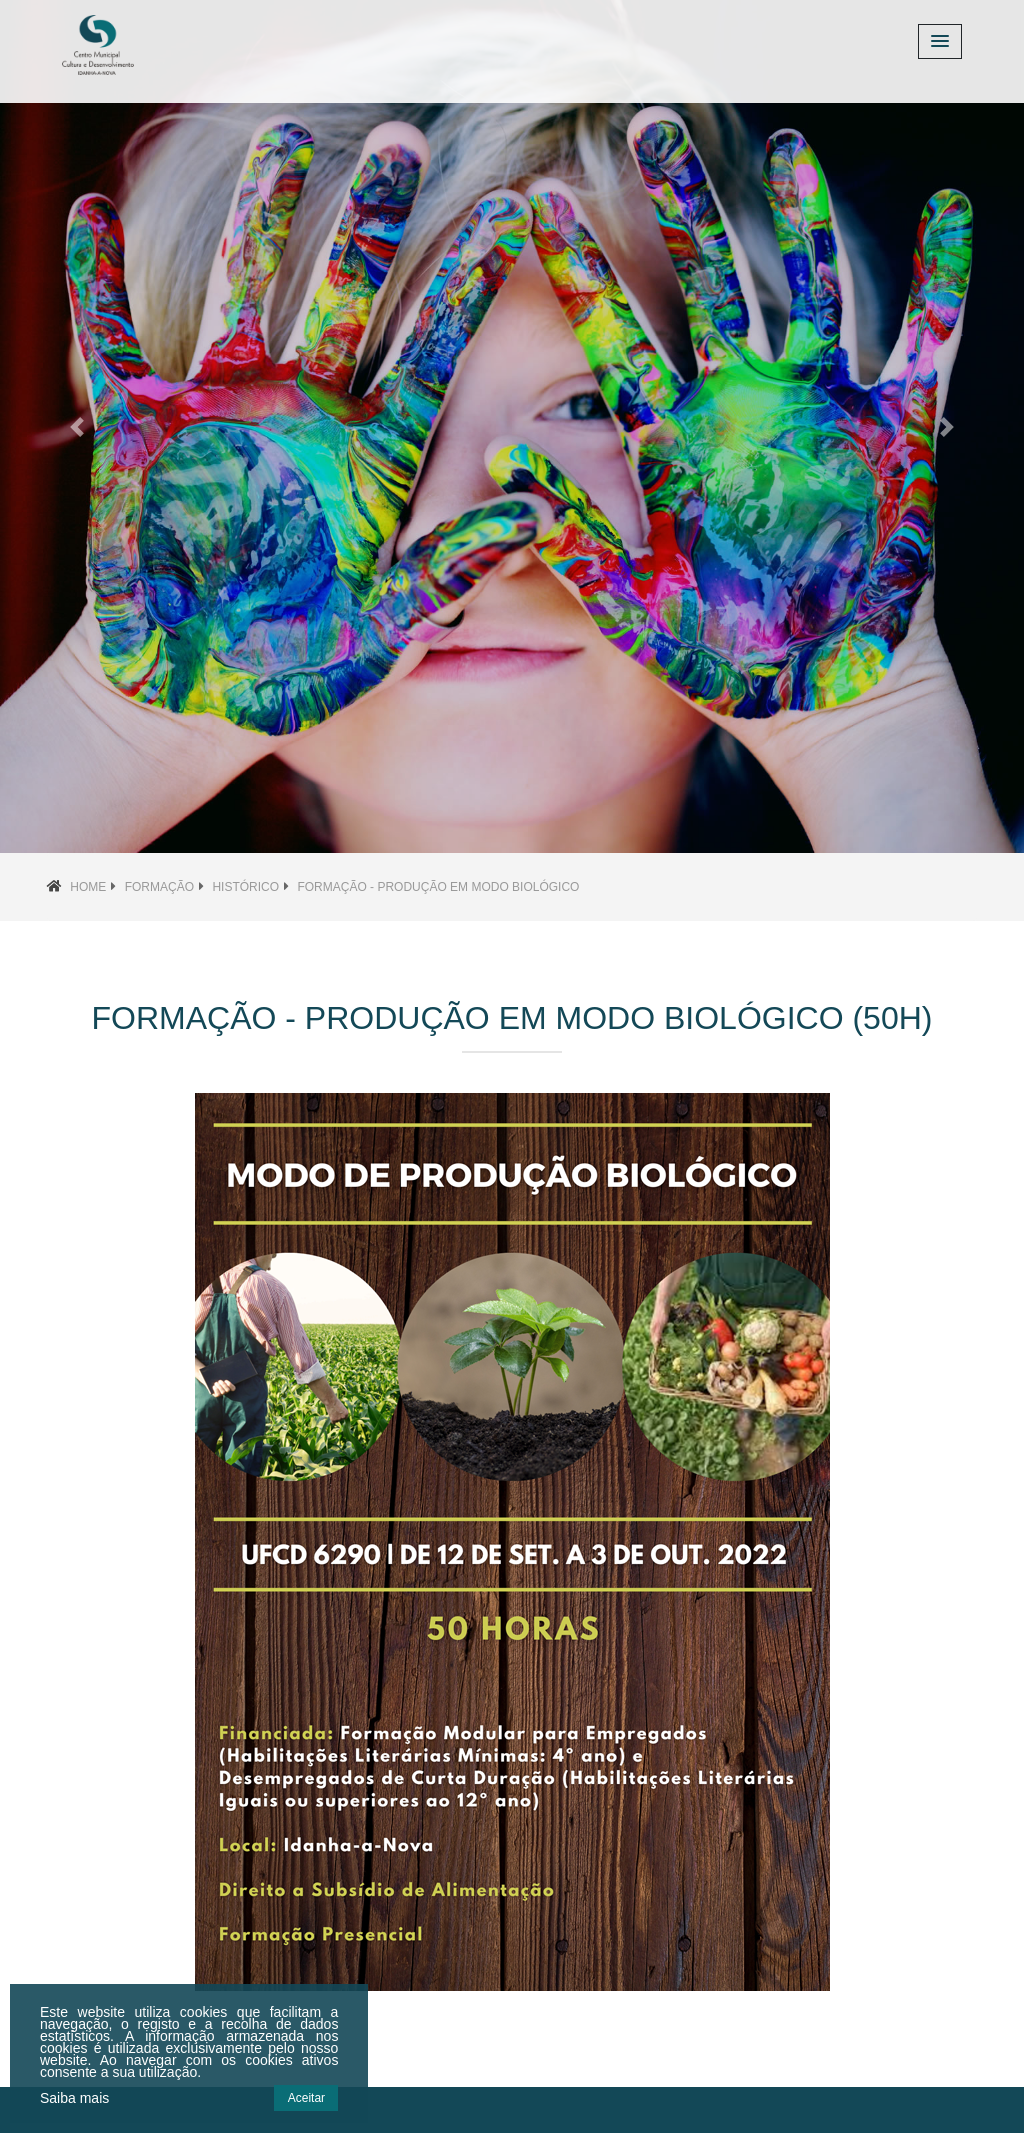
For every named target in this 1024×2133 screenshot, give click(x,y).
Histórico (245, 887)
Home (88, 887)
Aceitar (306, 2098)
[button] (77, 426)
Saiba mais (74, 2098)
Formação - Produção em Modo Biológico (438, 887)
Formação (159, 887)
